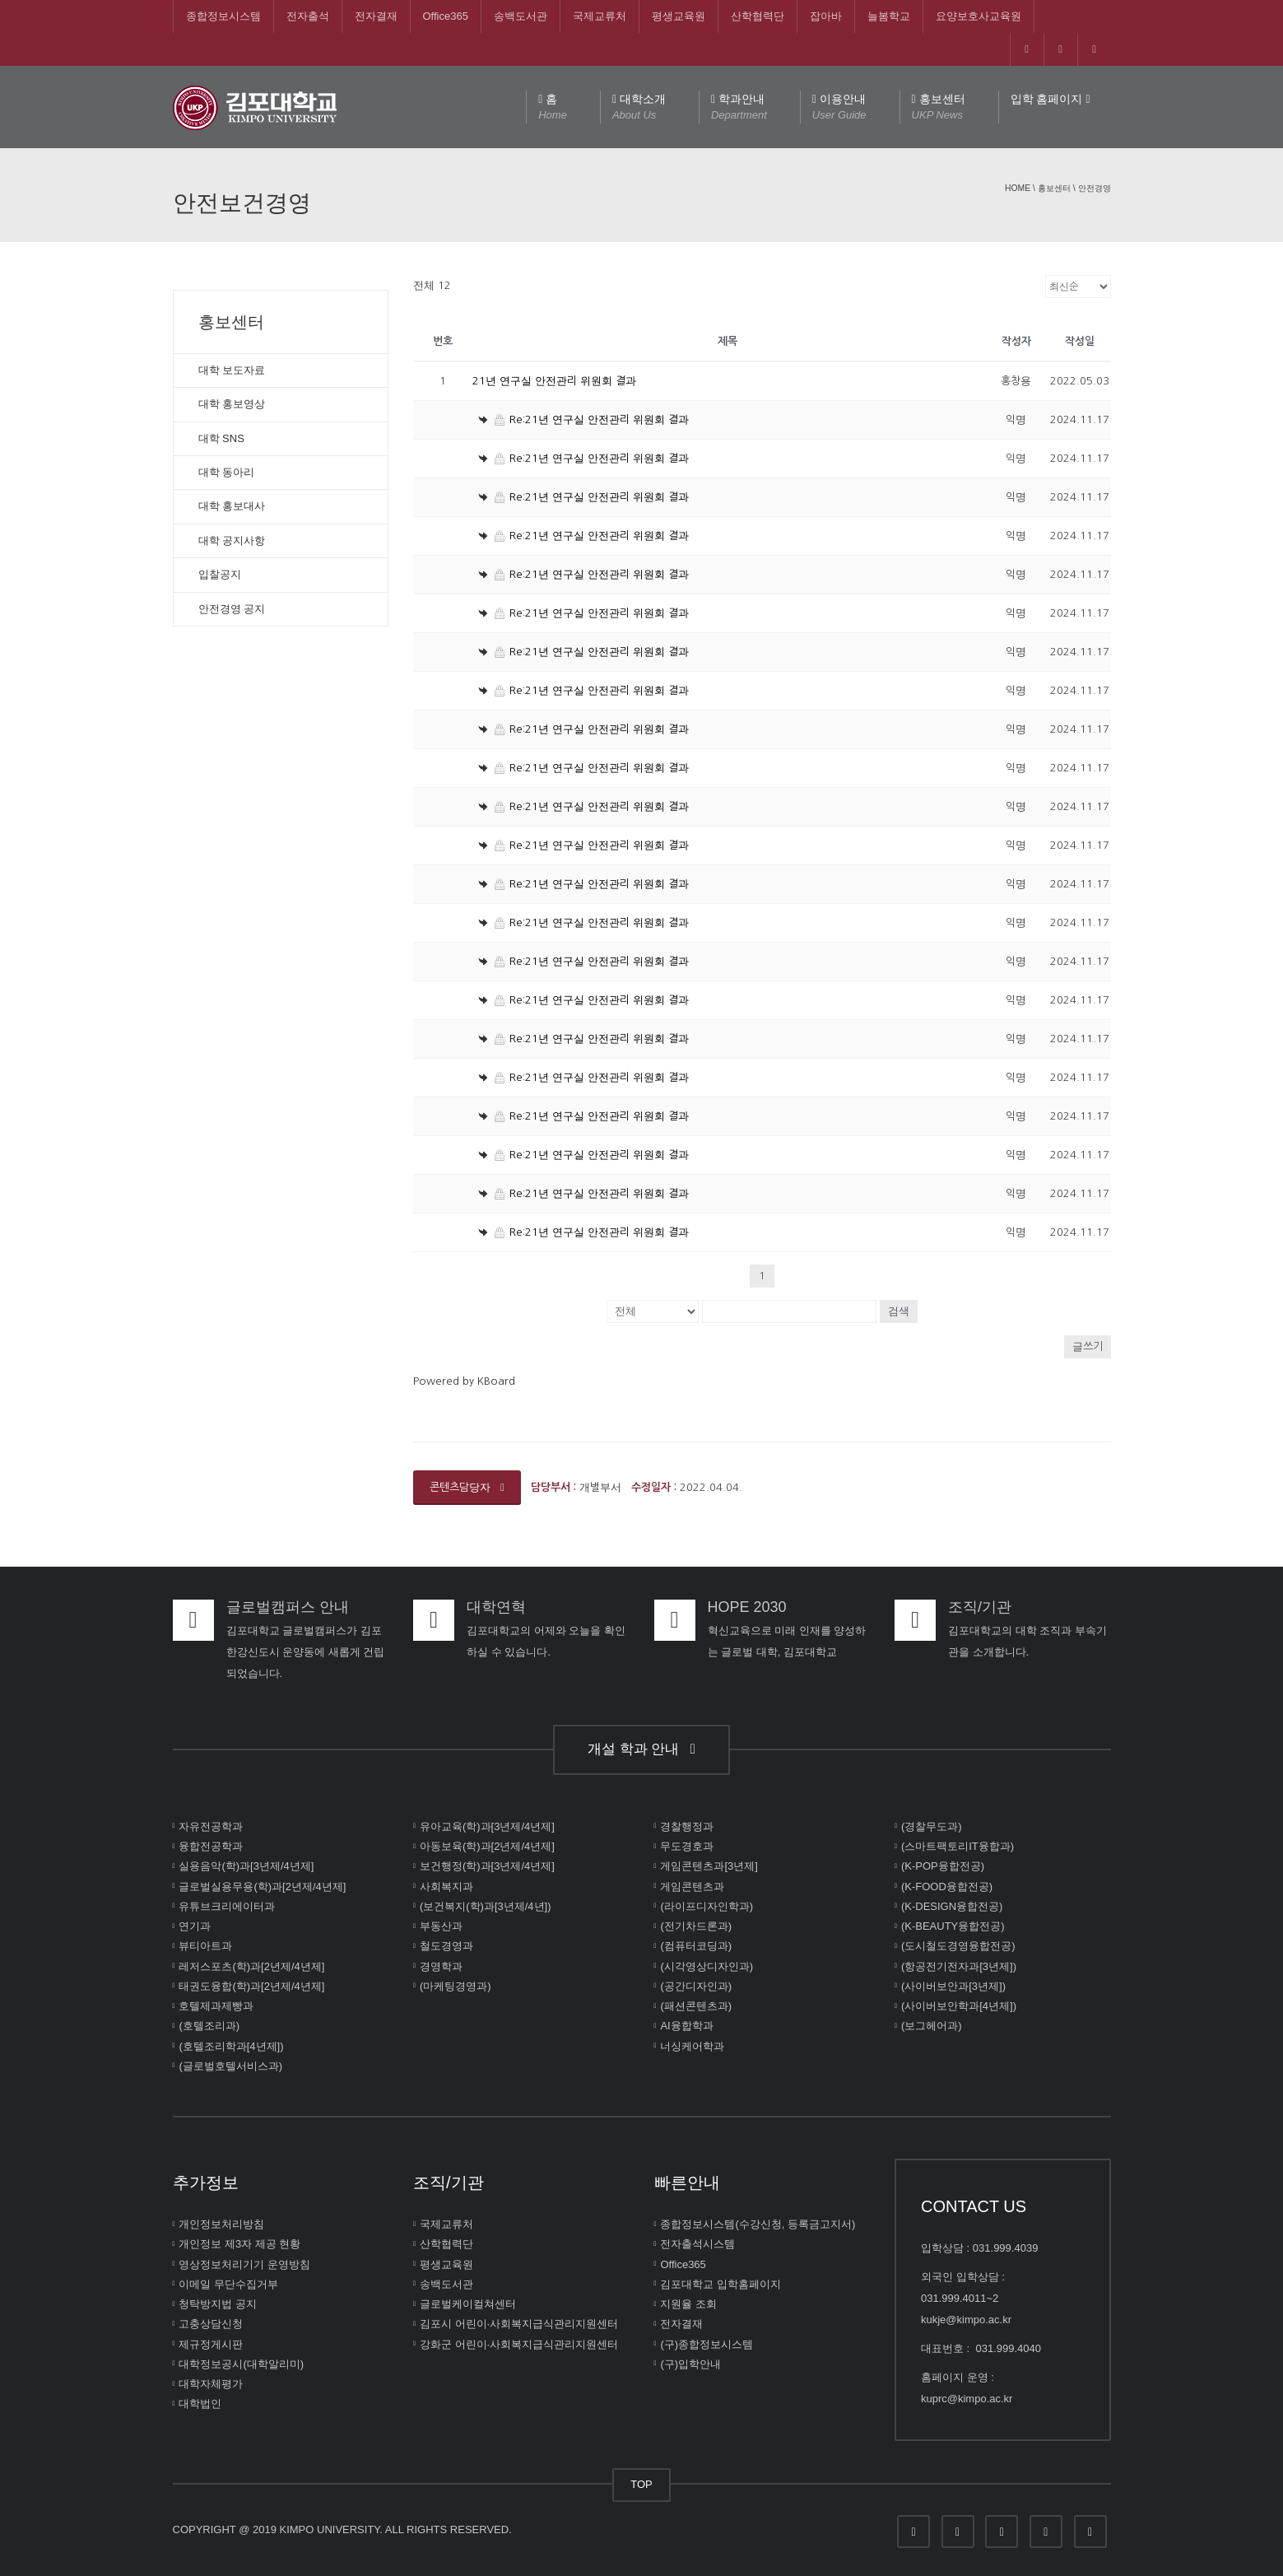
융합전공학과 (211, 1846)
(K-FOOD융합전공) (946, 1886)
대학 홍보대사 (232, 506)
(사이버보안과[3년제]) (953, 1986)
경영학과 (441, 1965)
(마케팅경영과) (455, 1986)
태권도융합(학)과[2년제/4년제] (251, 1986)
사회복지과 (446, 1886)
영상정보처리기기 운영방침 (244, 2263)
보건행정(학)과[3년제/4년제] (487, 1866)
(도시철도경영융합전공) (958, 1946)
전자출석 (307, 16)
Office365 (445, 16)
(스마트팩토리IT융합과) (957, 1846)
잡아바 (826, 16)
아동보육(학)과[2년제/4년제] (487, 1846)
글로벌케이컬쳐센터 (468, 2304)
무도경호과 (687, 1846)
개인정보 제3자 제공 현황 (239, 2244)
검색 (898, 1311)
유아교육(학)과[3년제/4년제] (487, 1826)
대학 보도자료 (232, 370)
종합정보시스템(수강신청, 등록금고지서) (757, 2224)
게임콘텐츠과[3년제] (708, 1866)
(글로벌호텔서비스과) (230, 2066)
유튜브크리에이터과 (227, 1906)
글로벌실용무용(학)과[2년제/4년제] (262, 1886)
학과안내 (739, 107)
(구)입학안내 (690, 2364)
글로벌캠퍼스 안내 (287, 1607)
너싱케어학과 (692, 2045)
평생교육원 (678, 16)
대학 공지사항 (232, 540)
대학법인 (200, 2403)
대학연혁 (496, 1607)
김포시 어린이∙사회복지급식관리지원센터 (519, 2323)
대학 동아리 (226, 472)
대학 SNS (221, 438)
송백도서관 (520, 16)
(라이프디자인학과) (706, 1906)
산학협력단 (757, 16)
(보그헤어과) (931, 2025)
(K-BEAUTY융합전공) (953, 1926)
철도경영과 (446, 1946)
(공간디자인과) (696, 1986)
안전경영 (1094, 188)
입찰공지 (219, 574)
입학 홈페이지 (1050, 98)
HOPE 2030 (747, 1607)
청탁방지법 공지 (218, 2304)
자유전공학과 (211, 1826)
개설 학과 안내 (641, 1749)
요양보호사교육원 (978, 16)
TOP (641, 2484)
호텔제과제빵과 (216, 2006)
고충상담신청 (211, 2323)
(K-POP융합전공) (942, 1866)
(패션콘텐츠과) (696, 2006)
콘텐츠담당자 (467, 1487)
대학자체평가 (211, 2384)
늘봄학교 (888, 16)
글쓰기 (1087, 1346)
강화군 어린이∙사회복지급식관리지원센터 (519, 2343)
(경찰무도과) (931, 1826)
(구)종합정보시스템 (706, 2343)
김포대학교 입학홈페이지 (720, 2284)
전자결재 (376, 16)
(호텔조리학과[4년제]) (231, 2045)
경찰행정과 (687, 1826)
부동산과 (441, 1926)
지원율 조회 (688, 2304)
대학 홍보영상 (232, 404)
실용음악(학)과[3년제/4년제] (246, 1866)
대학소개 (639, 107)
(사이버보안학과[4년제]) (958, 2006)
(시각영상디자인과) (706, 1965)
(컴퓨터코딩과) (696, 1946)
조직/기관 (979, 1607)
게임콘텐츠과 (692, 1886)
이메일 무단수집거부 (228, 2284)
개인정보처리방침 (221, 2224)
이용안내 (839, 107)
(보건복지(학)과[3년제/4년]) (485, 1906)
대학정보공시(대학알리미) (241, 2364)
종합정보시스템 (223, 16)
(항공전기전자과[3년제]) (958, 1965)
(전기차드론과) (696, 1926)
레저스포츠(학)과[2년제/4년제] (251, 1965)
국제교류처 (599, 16)
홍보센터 (938, 107)
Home (1017, 188)
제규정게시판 (211, 2343)
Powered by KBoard (464, 1381)
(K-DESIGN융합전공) (952, 1906)
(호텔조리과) (209, 2025)
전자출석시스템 (697, 2244)
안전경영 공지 (232, 609)
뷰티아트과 (205, 1946)
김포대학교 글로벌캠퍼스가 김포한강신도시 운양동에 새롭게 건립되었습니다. (305, 1651)
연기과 (195, 1926)
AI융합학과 (686, 2025)
